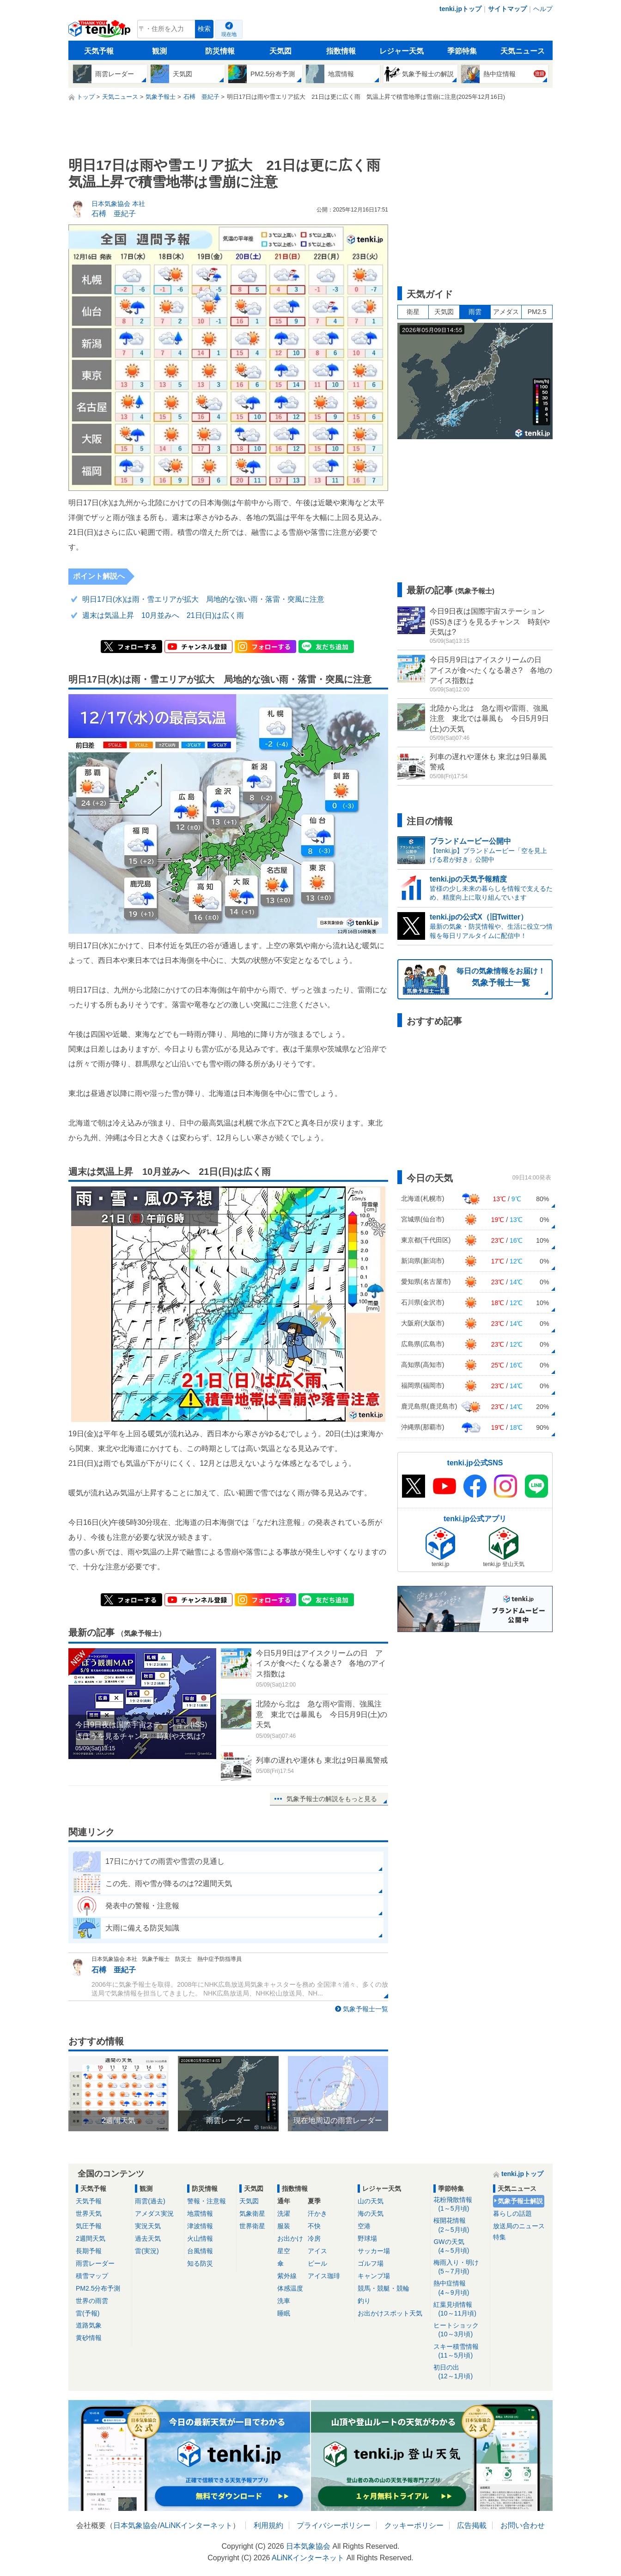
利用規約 (268, 2525)
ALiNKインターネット (196, 2525)
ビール (317, 2263)
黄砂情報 (89, 2337)
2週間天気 (90, 2238)
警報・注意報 (206, 2201)
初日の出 (460, 2372)
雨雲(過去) (150, 2201)
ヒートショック (460, 2330)
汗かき (317, 2213)
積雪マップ (92, 2276)
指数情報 (341, 51)
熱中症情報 (460, 2288)
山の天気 (371, 2201)
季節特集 (462, 51)
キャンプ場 (374, 2276)
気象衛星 (252, 2213)
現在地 (229, 34)
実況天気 (148, 2226)
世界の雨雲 (92, 2300)
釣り (364, 2300)
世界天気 (89, 2213)
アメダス (506, 311)
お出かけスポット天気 (390, 2313)
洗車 (283, 2300)
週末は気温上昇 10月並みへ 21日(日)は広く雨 (163, 615)
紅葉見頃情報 (460, 2309)
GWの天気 (460, 2246)
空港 (364, 2226)
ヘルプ (543, 8)
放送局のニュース (519, 2226)
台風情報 (200, 2251)
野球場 (367, 2238)
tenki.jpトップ (460, 8)
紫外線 (287, 2276)
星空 (283, 2251)
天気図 (280, 51)
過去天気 (148, 2238)
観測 (159, 51)
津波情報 (200, 2226)
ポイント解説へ (99, 576)
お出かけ (290, 2238)
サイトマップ (507, 8)
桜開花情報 (460, 2225)
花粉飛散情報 (460, 2204)
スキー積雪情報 (460, 2351)
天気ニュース (522, 51)
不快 (314, 2226)
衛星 (413, 311)
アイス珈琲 (324, 2276)
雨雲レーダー (95, 2263)
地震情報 (200, 2213)
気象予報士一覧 (365, 2009)
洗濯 (283, 2213)
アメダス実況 (154, 2213)
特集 (499, 2237)
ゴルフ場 (371, 2263)
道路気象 (89, 2325)
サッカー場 (374, 2251)
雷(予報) (87, 2313)
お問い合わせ (522, 2525)
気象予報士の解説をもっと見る (331, 1798)
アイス (317, 2251)
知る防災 (200, 2263)
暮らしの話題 (512, 2213)
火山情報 (200, 2238)
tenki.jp (100, 31)
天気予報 (99, 51)
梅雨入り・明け (460, 2267)
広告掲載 (472, 2525)
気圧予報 (89, 2226)
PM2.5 (537, 311)
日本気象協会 (135, 2525)
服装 (283, 2226)
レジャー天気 (401, 51)
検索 (204, 28)
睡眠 (283, 2313)
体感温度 (290, 2288)
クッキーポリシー (414, 2525)
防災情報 (220, 51)
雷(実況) (146, 2251)
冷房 (314, 2238)
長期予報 (89, 2251)
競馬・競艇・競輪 (383, 2288)
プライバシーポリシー (334, 2525)
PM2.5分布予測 (98, 2288)
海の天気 (371, 2213)
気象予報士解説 (520, 2201)
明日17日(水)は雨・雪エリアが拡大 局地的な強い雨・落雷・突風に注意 (203, 599)
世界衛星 (252, 2226)
